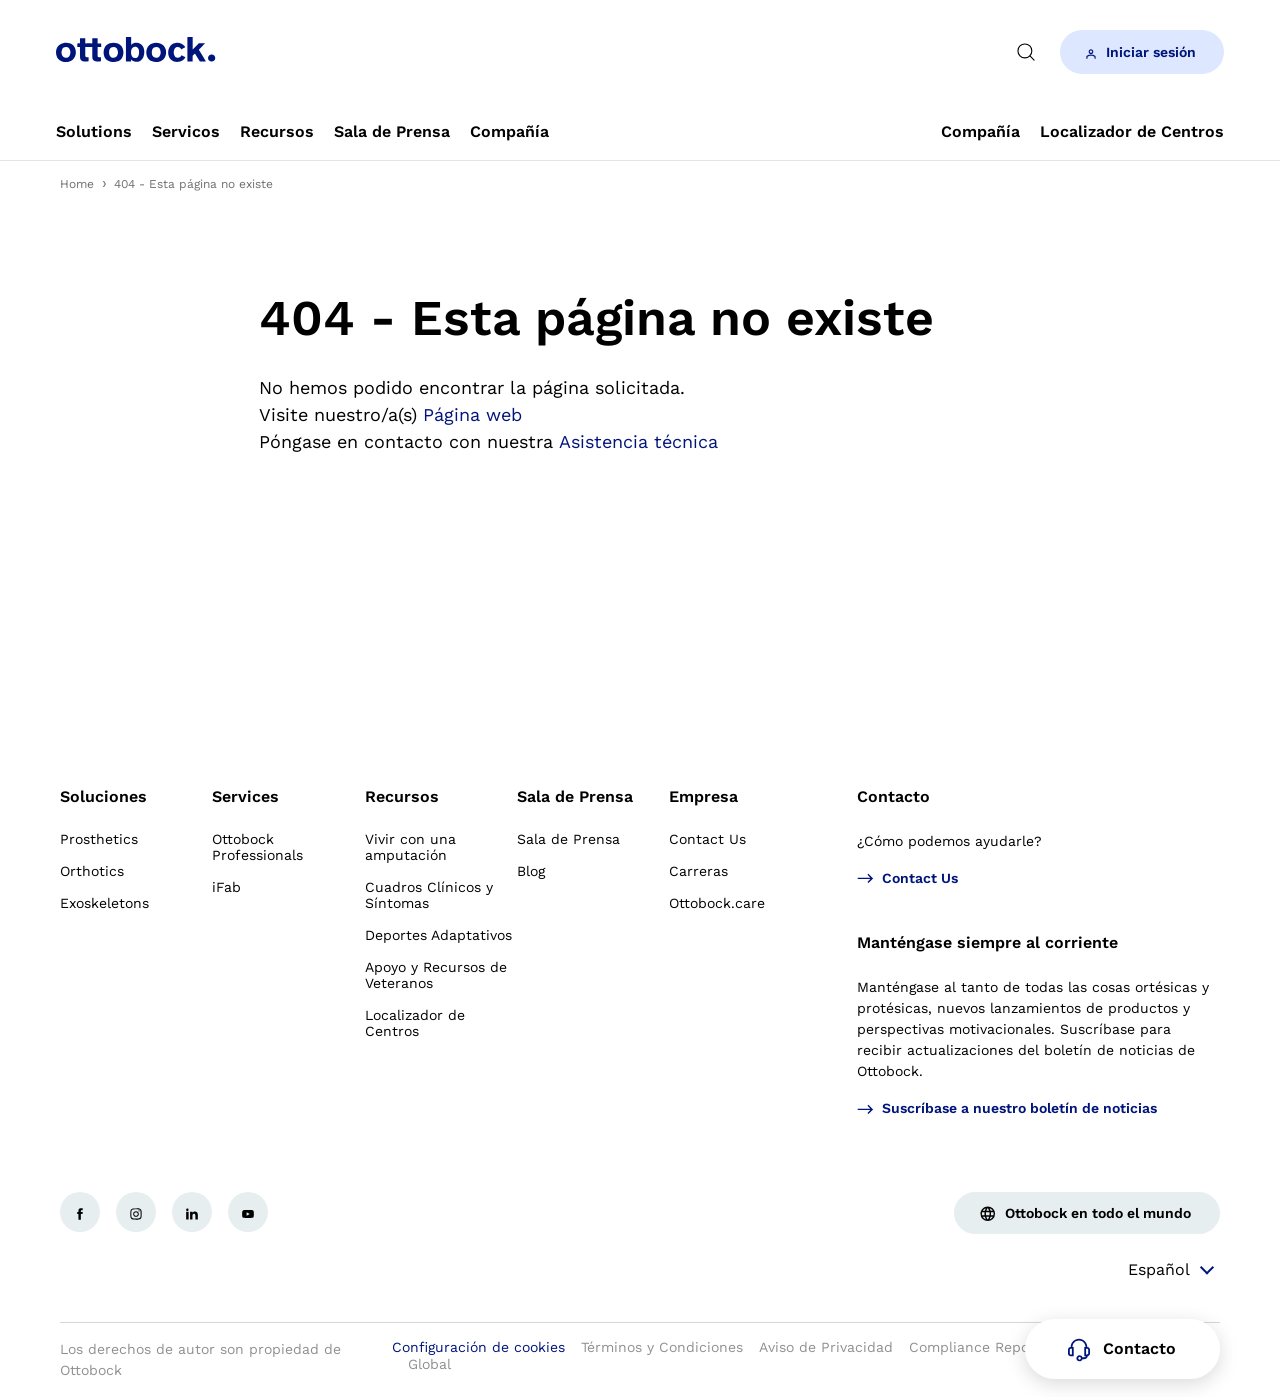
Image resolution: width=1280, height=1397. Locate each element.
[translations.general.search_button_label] (1026, 52)
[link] (94, 132)
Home (77, 184)
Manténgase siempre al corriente (987, 942)
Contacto (893, 796)
